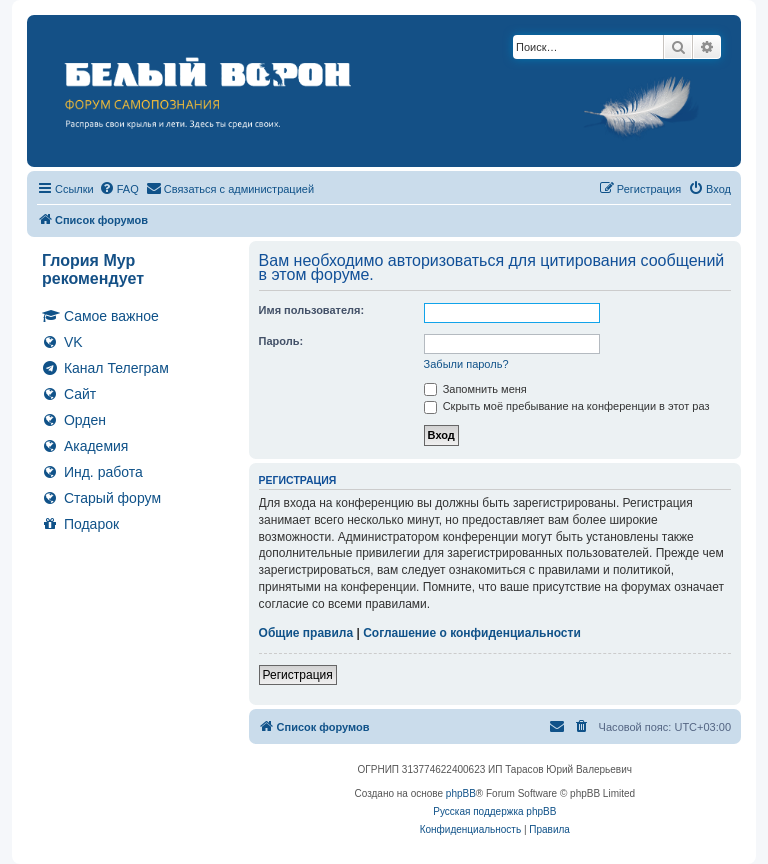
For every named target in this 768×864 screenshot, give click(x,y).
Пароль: (281, 341)
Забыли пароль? (466, 364)
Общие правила (306, 633)
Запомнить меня (475, 389)
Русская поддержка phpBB (494, 811)
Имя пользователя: (312, 310)
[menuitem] (119, 189)
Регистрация (298, 675)
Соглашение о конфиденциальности (472, 633)
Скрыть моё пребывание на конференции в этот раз (567, 406)
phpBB (461, 793)
